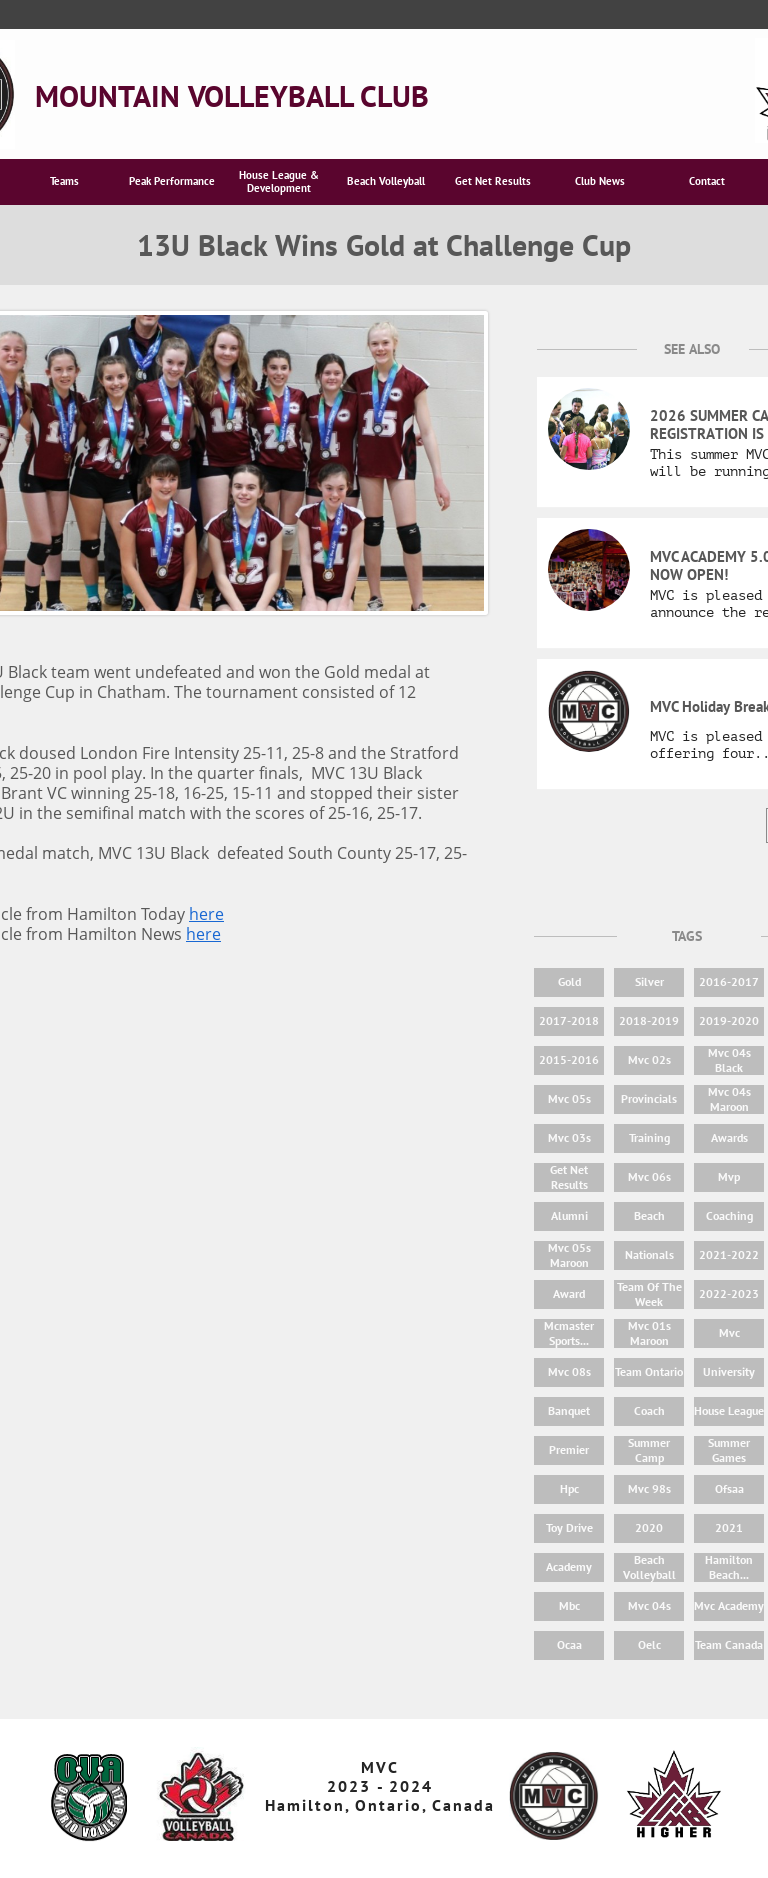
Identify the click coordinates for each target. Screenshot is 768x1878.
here (206, 914)
